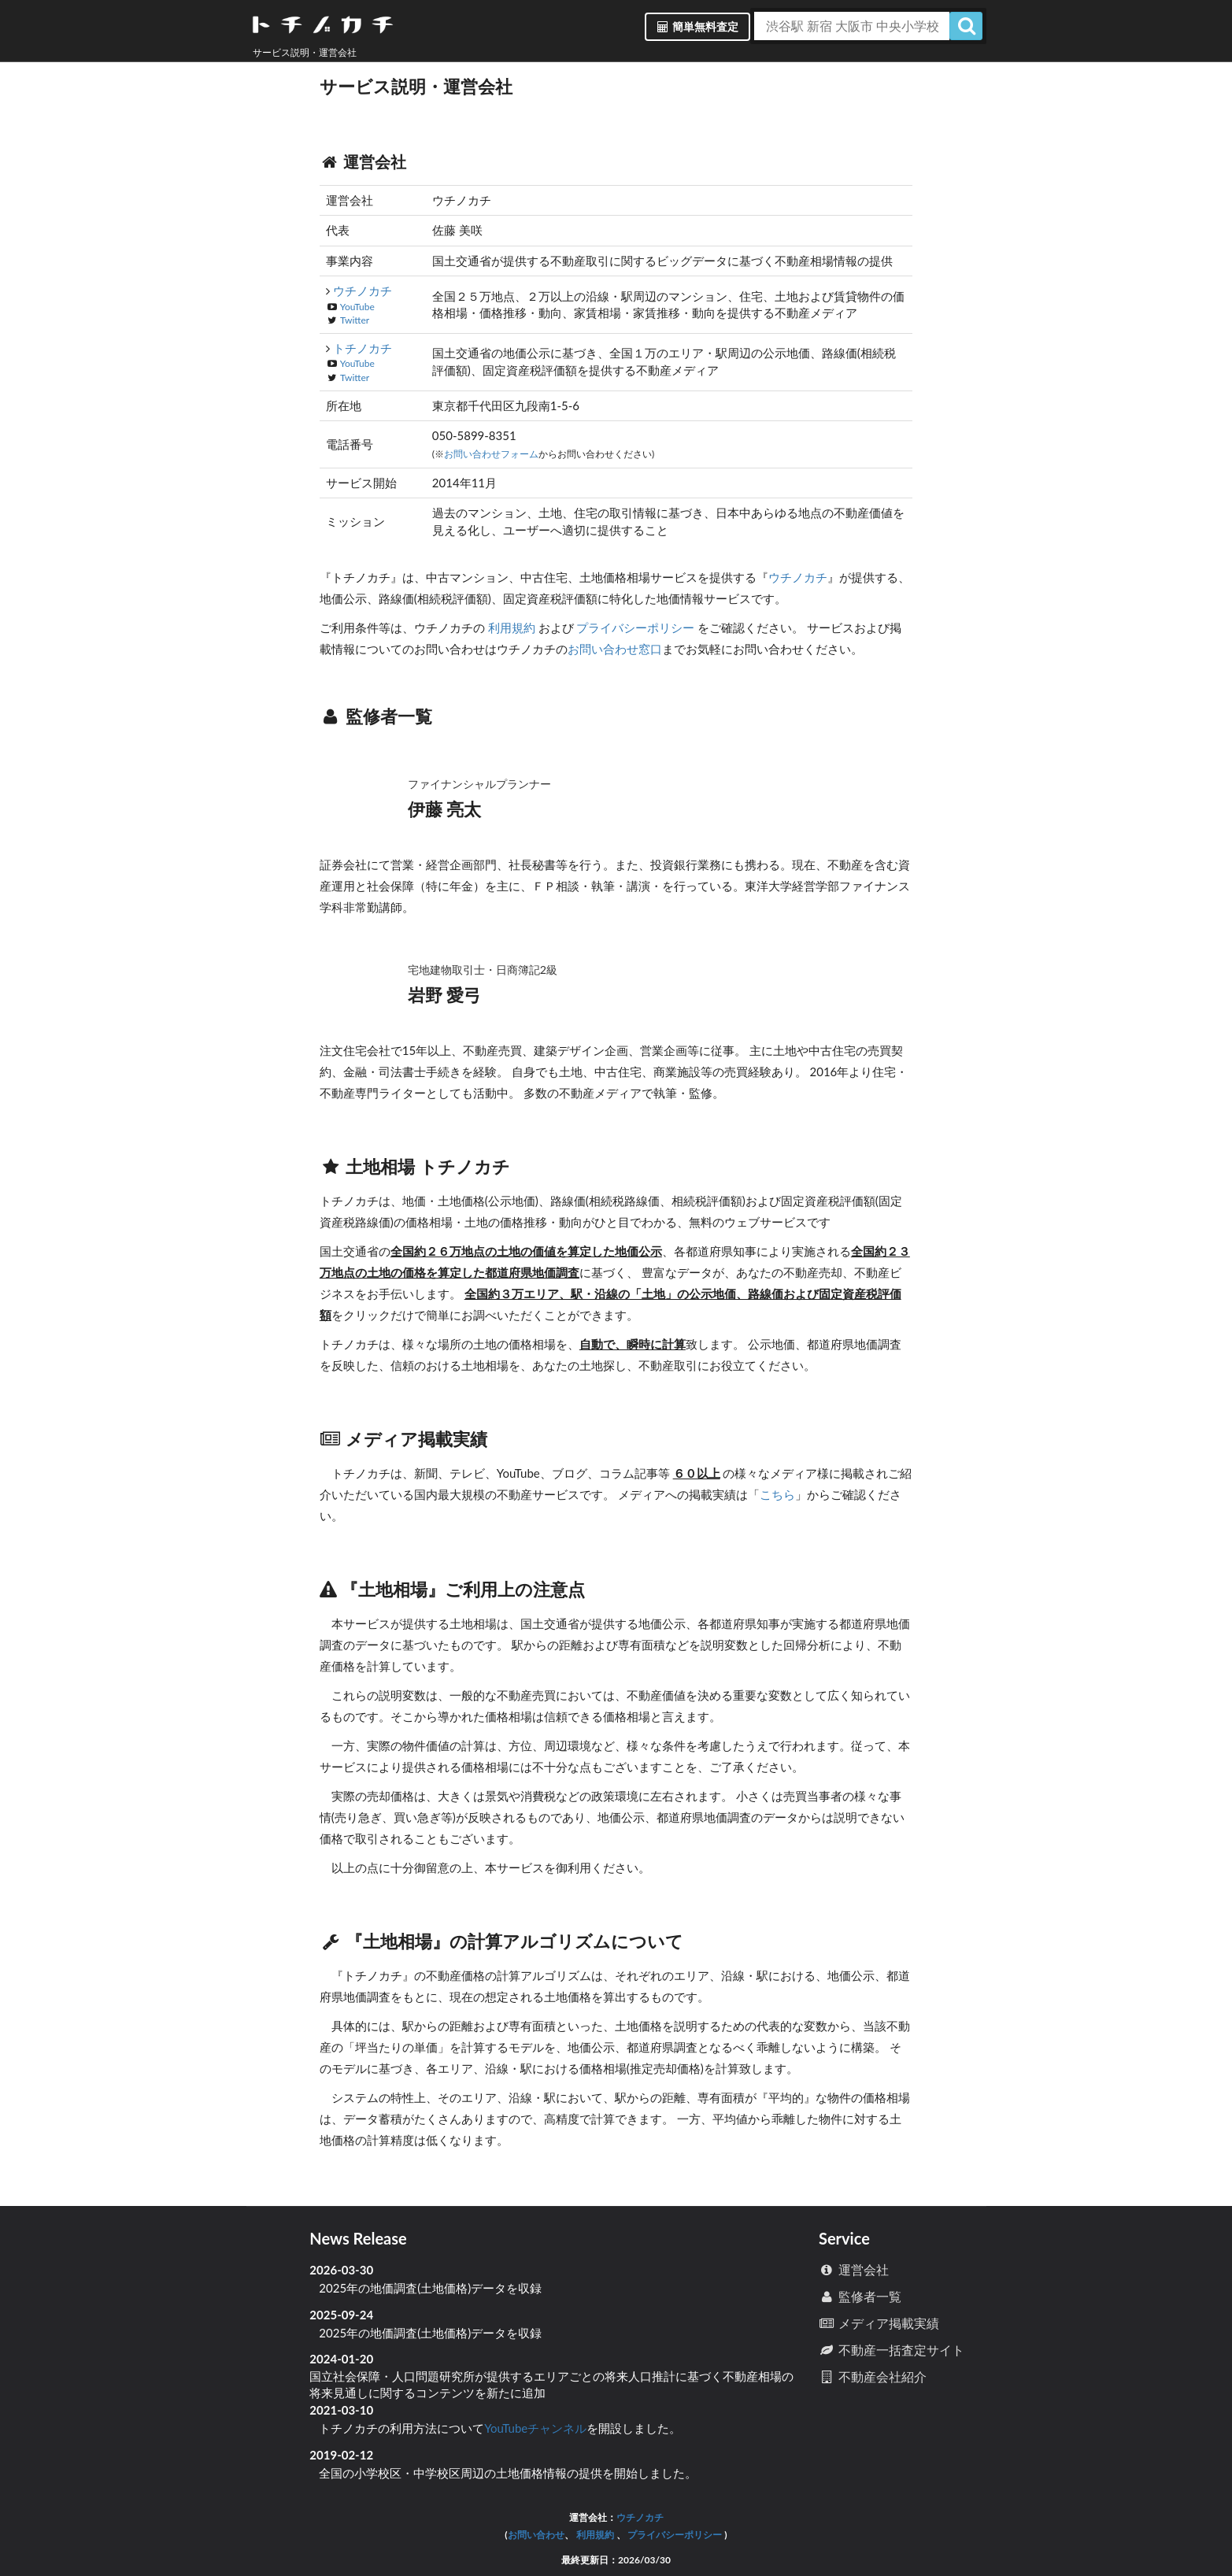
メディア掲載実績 (879, 2322)
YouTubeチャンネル (535, 2428)
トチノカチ (362, 348)
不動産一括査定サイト (891, 2349)
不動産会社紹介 (873, 2376)
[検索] (965, 26)
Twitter (354, 320)
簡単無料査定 (697, 26)
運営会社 (854, 2269)
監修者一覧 (860, 2296)
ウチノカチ (362, 290)
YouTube (357, 307)
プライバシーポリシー (636, 627)
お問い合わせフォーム (491, 454)
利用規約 (511, 627)
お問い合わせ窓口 (615, 649)
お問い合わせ (536, 2535)
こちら (777, 1494)
